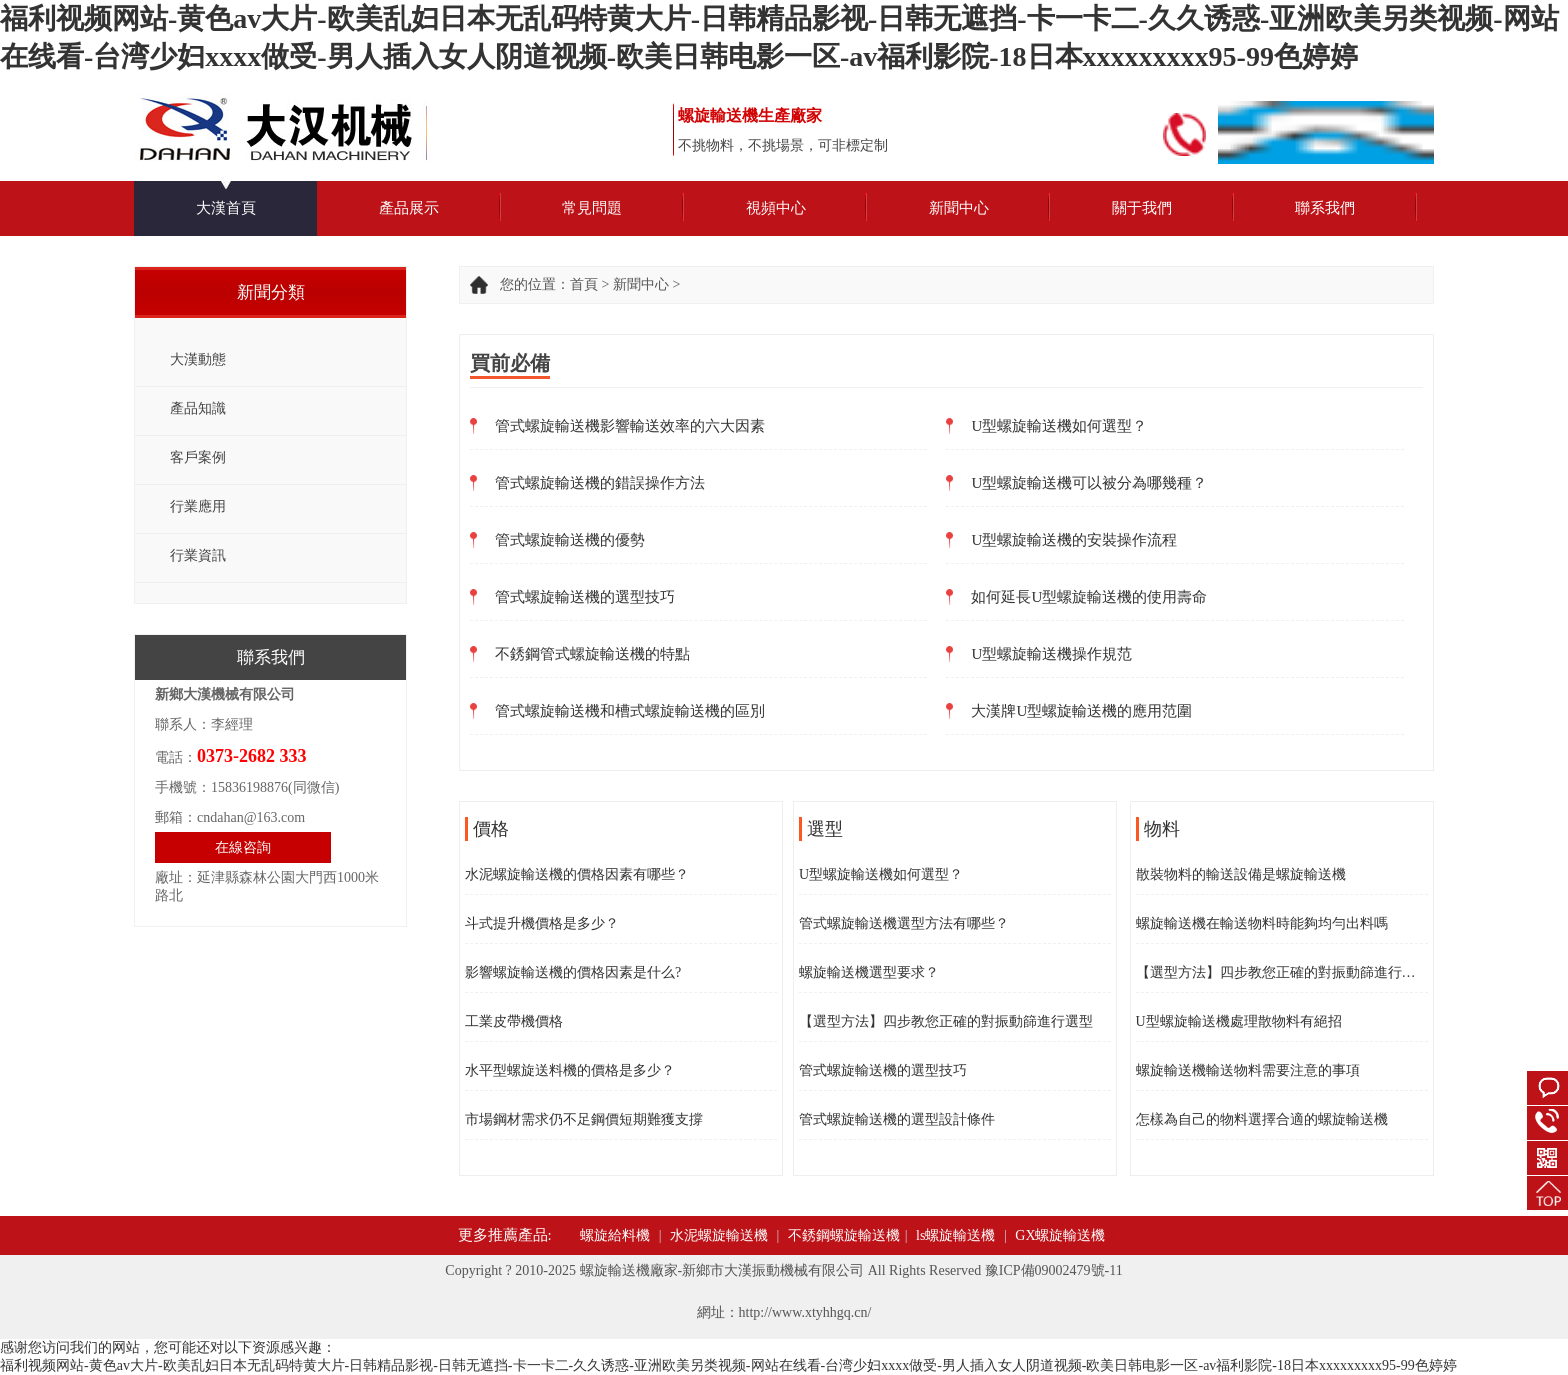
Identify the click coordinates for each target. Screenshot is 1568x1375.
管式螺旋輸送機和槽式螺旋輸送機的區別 (630, 711)
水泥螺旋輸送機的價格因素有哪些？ (577, 874)
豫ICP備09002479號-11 (1054, 1270)
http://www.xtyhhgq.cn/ (805, 1312)
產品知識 (198, 408)
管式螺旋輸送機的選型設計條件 (897, 1119)
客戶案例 (198, 457)
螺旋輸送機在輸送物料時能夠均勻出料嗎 (1262, 923)
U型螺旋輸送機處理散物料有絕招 (1239, 1021)
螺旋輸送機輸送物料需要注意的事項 (1248, 1070)
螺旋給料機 (615, 1235)
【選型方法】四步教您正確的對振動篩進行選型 (946, 1021)
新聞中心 (959, 208)
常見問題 (592, 208)
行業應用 (198, 506)
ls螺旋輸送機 (955, 1235)
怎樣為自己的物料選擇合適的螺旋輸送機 (1262, 1119)
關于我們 (1142, 208)
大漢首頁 (226, 208)
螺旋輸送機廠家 (629, 1270)
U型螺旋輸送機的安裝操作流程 (1074, 540)
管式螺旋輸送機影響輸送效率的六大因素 (630, 426)
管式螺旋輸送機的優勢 (570, 540)
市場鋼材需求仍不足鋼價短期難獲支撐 (584, 1119)
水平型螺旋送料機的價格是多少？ (570, 1070)
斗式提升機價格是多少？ (542, 923)
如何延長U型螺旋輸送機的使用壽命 (1089, 597)
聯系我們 (1325, 208)
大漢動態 (198, 359)
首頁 (584, 284)
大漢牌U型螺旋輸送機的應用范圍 (1081, 711)
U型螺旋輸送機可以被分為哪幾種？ (1089, 483)
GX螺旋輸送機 (1060, 1235)
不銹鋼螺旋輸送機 (844, 1235)
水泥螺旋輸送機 (719, 1235)
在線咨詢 (243, 847)
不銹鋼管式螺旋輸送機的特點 (592, 654)
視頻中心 (776, 208)
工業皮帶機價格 (514, 1021)
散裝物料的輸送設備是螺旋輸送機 (1241, 874)
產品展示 (409, 208)
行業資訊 (198, 555)
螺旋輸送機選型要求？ (869, 972)
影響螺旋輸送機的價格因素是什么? (573, 972)
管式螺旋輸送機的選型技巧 (585, 597)
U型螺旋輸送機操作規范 (1051, 654)
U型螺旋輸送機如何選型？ (1059, 426)
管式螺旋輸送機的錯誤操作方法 (600, 483)
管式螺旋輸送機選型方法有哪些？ (904, 923)
